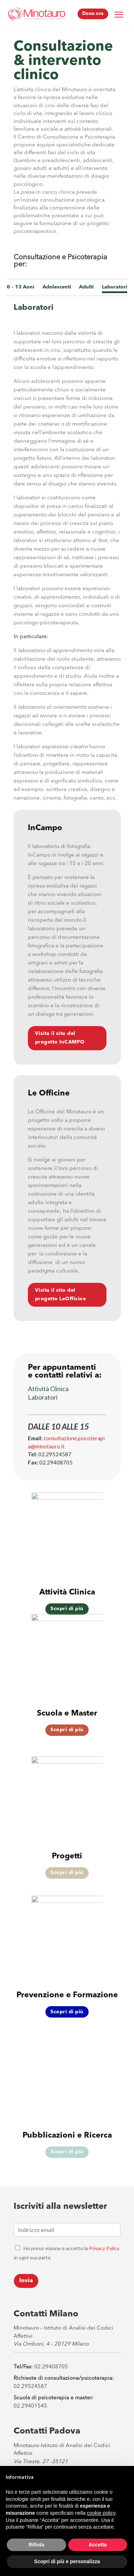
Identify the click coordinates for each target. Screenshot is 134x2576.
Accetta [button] (98, 2545)
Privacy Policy (104, 2248)
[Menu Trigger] (119, 14)
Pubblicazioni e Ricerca (67, 2135)
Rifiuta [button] (36, 2545)
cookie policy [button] (101, 2513)
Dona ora (93, 13)
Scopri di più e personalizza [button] (67, 2561)
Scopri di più (67, 1729)
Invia (26, 2281)
